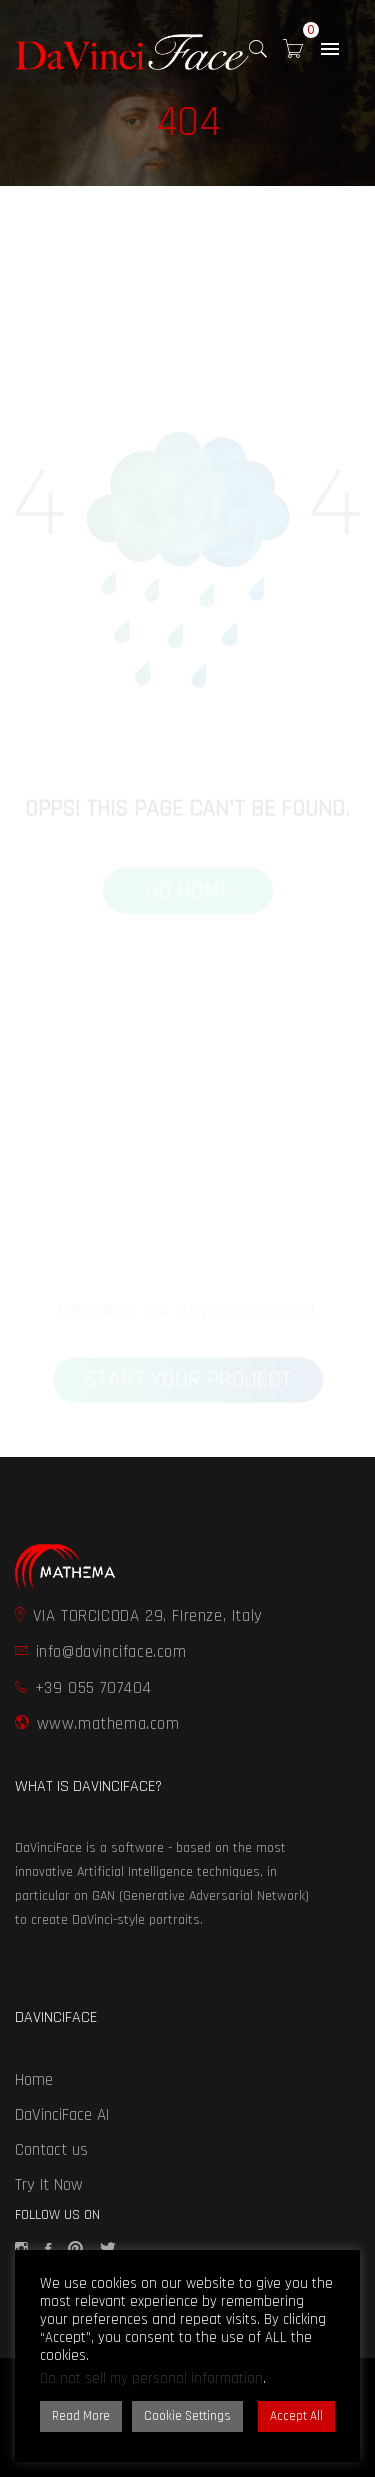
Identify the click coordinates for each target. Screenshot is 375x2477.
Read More (81, 2416)
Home (34, 2080)
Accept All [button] (296, 2416)
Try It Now (49, 2185)
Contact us (51, 2150)
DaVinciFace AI (62, 2115)
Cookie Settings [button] (187, 2416)
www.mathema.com (97, 1724)
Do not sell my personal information (151, 2378)
